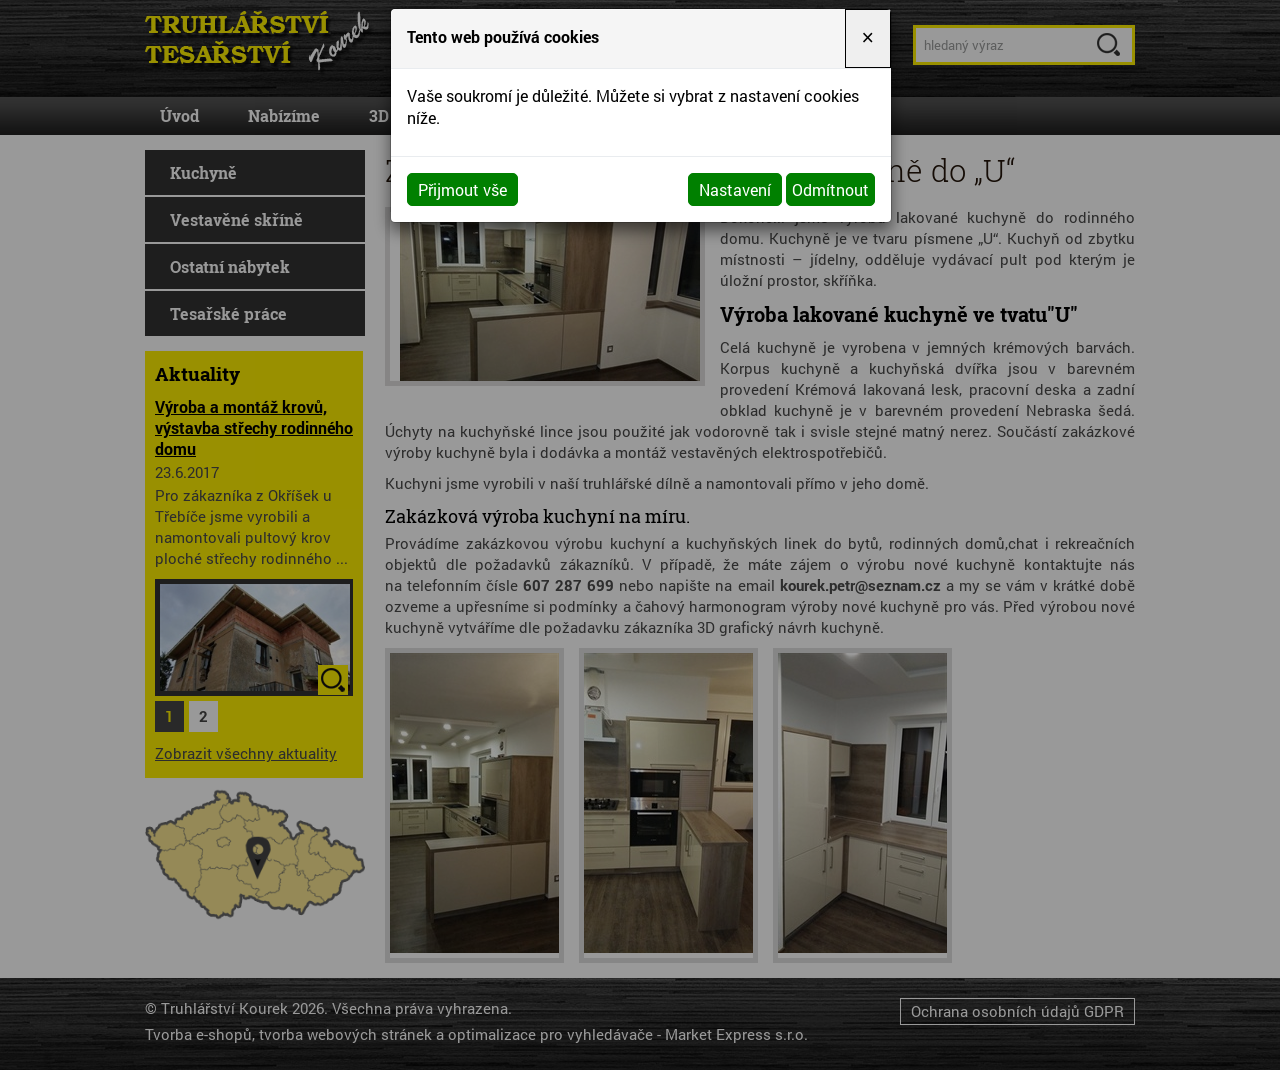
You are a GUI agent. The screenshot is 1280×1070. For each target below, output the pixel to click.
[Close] (868, 38)
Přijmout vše (462, 189)
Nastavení (735, 189)
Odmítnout (830, 189)
